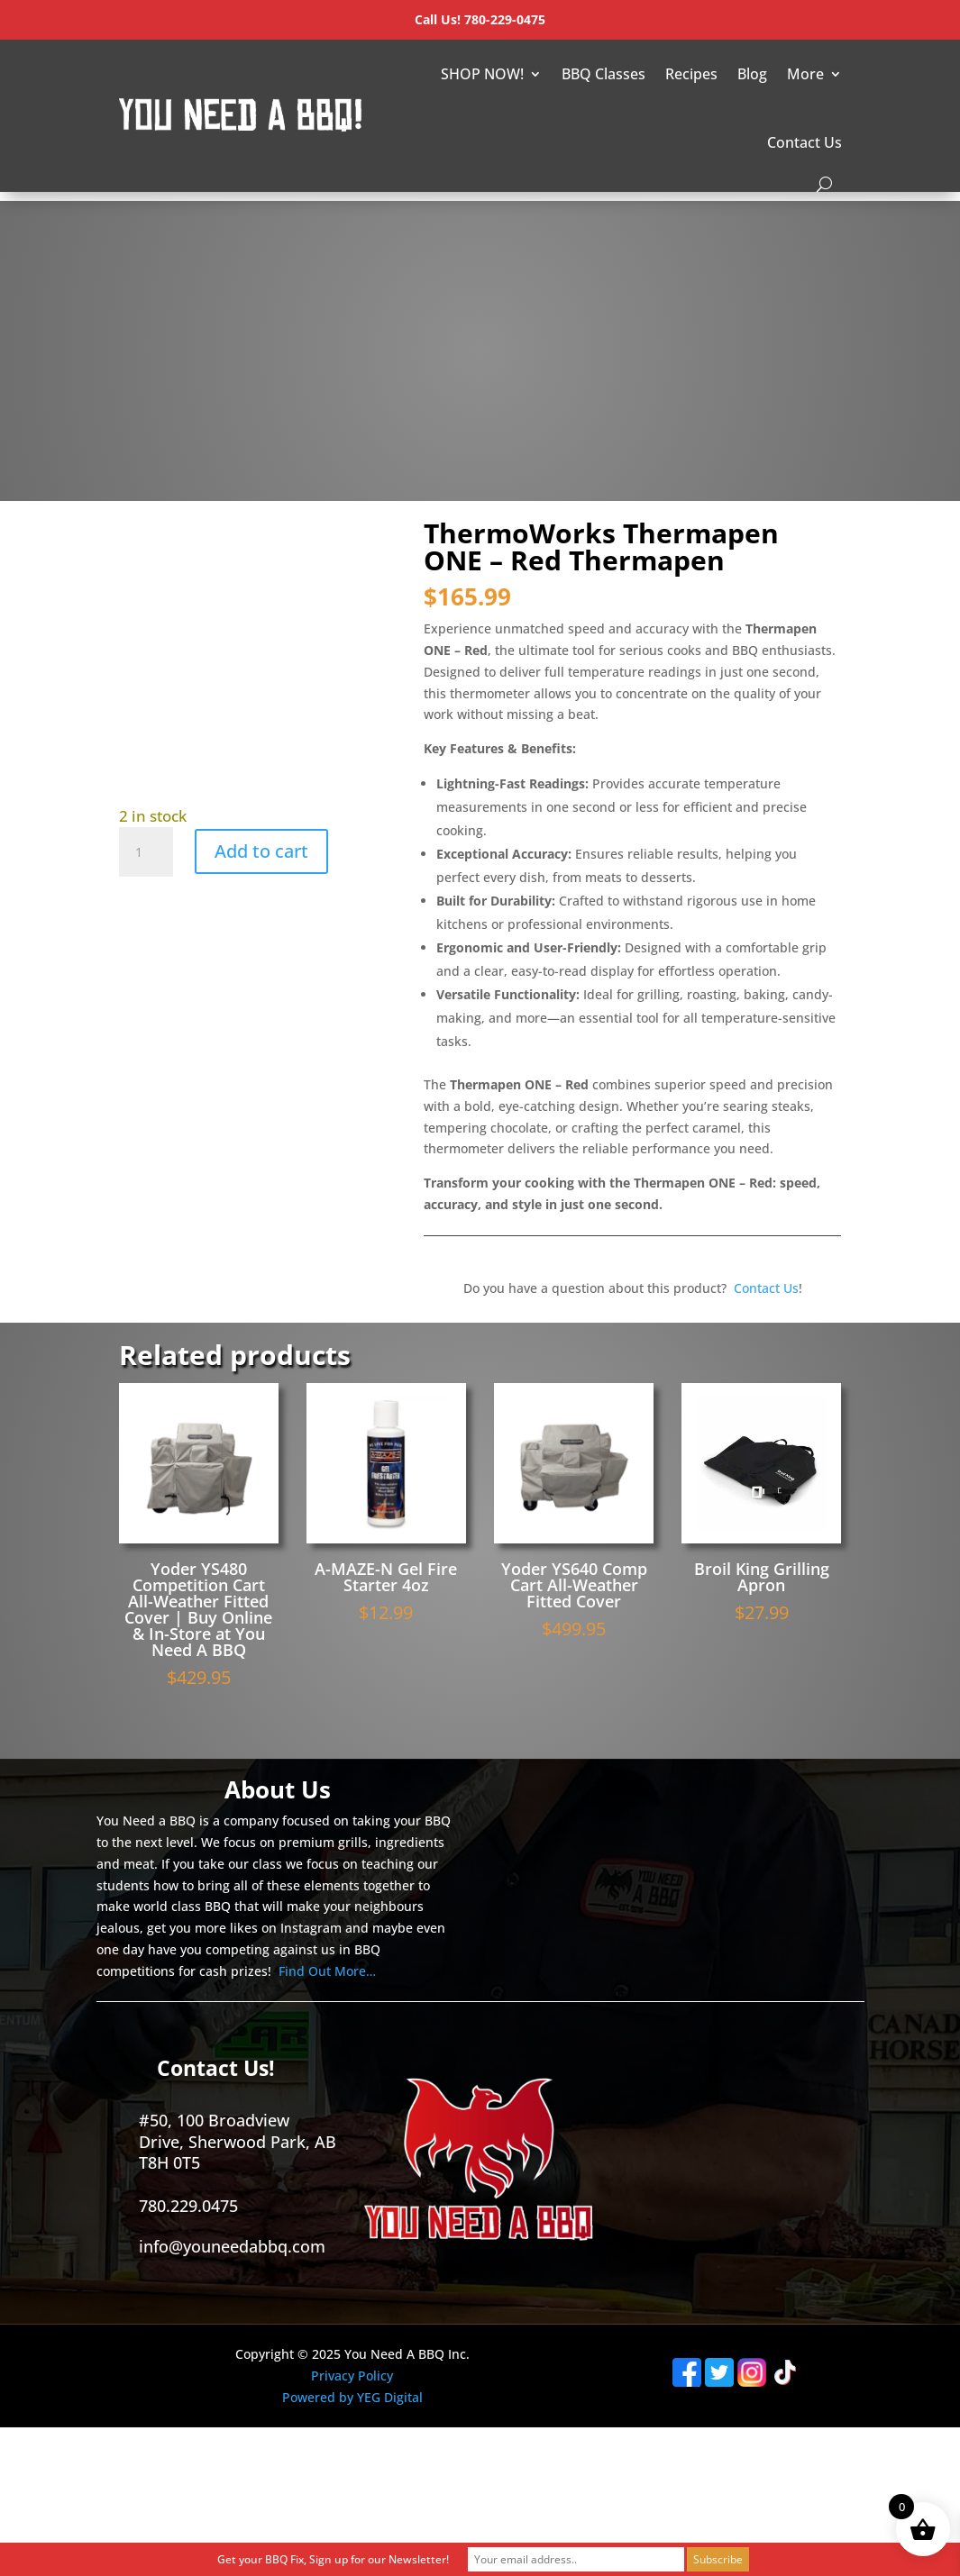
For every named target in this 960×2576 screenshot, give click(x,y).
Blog (752, 74)
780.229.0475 (188, 2205)
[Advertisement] (480, 327)
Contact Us (804, 142)
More (805, 74)
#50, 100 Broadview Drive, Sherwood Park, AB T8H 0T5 (237, 2141)
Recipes (691, 74)
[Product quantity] (146, 852)
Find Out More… (327, 1971)
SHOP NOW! (482, 74)
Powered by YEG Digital (352, 2397)
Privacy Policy (352, 2375)
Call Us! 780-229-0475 (480, 19)
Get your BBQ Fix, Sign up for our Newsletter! (333, 2559)
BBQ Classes (603, 74)
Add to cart (261, 851)
